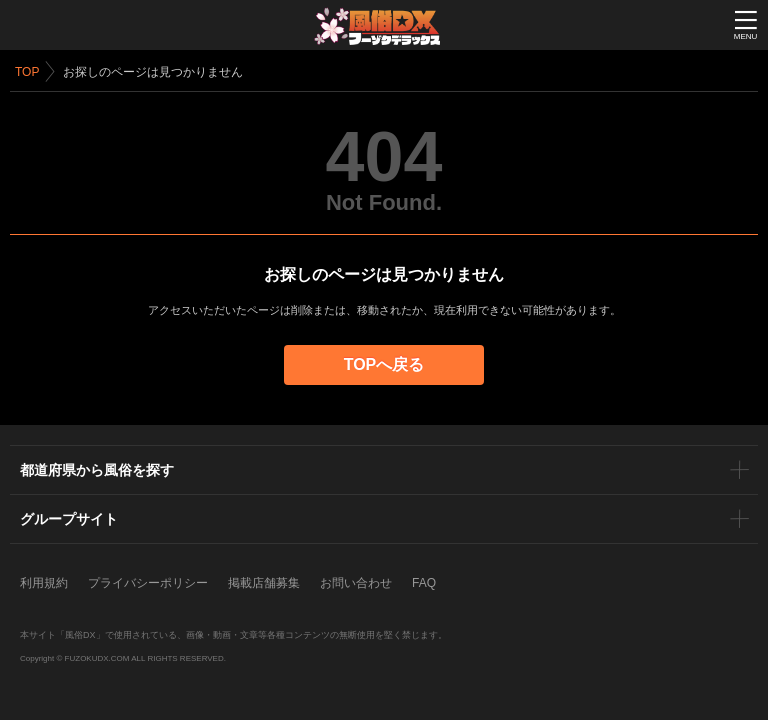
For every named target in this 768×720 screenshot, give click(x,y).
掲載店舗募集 (264, 583)
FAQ (424, 583)
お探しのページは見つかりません (153, 72)
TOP (27, 72)
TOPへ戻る (384, 364)
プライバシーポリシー (148, 583)
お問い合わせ (356, 583)
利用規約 (44, 583)
